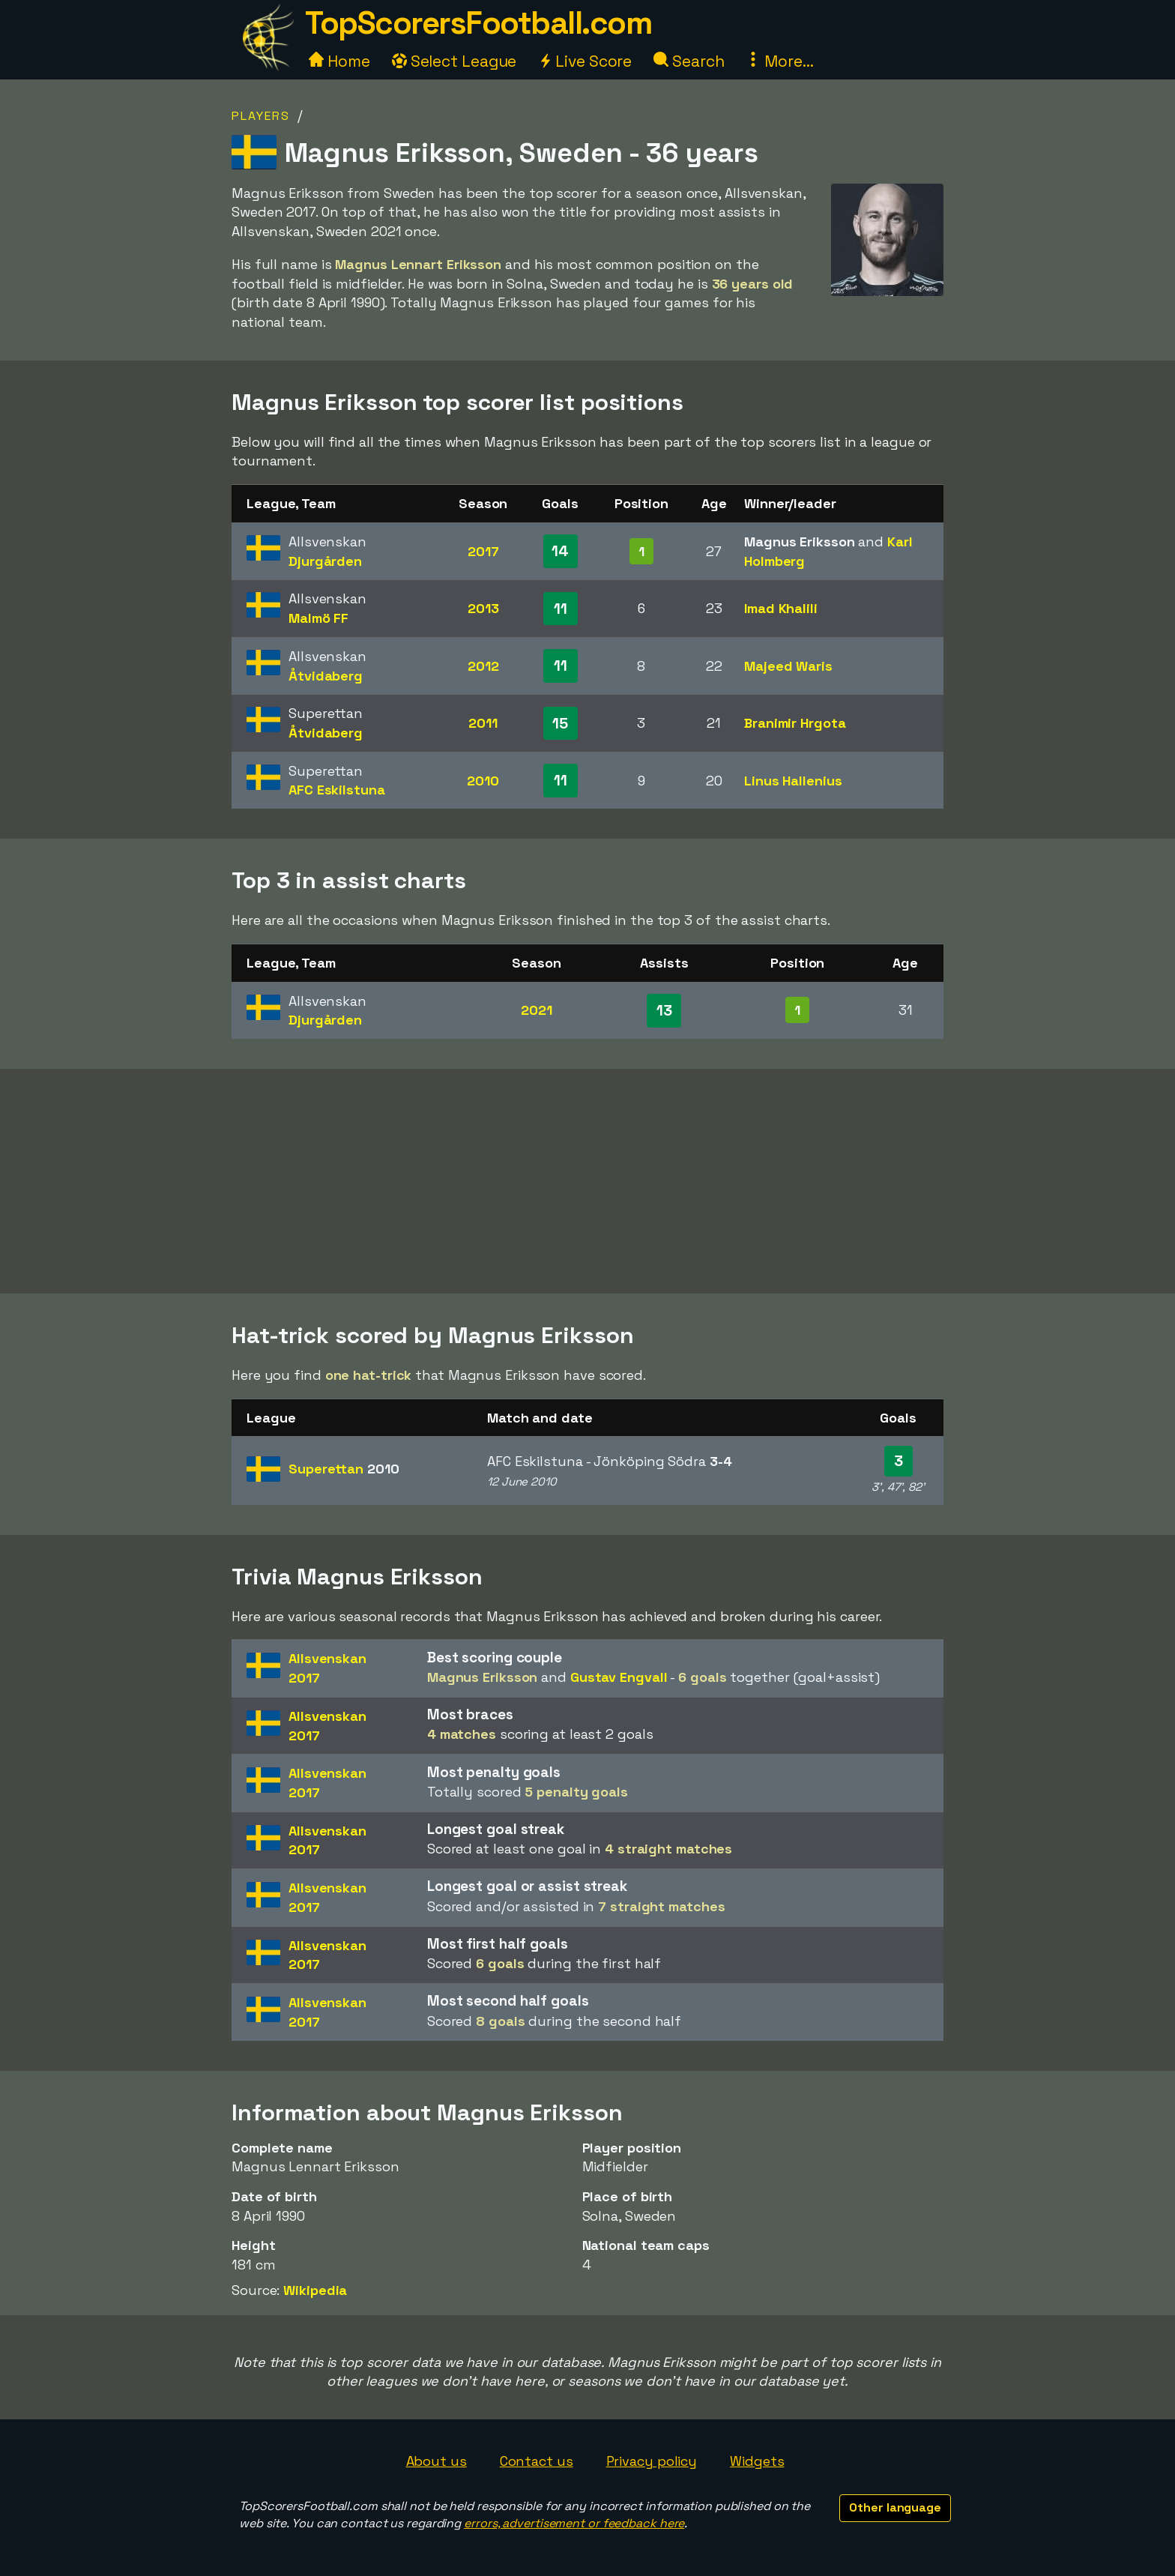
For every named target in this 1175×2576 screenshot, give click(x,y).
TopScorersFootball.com (478, 23)
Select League (454, 61)
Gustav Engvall (619, 1677)
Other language (895, 2507)
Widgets (757, 2461)
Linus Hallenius (793, 780)
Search (688, 61)
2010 (483, 780)
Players (261, 116)
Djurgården (325, 561)
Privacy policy (652, 2461)
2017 (483, 551)
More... (779, 61)
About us (436, 2461)
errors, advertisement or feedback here (574, 2523)
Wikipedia (315, 2290)
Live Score (585, 61)
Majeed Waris (788, 666)
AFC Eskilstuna (337, 789)
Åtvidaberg (326, 675)
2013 (483, 608)
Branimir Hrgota (795, 723)
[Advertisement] (587, 1181)
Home (339, 61)
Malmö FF (318, 618)
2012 (483, 666)
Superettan (344, 1468)
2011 (483, 723)
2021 (536, 1010)
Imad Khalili (781, 608)
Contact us (536, 2461)
